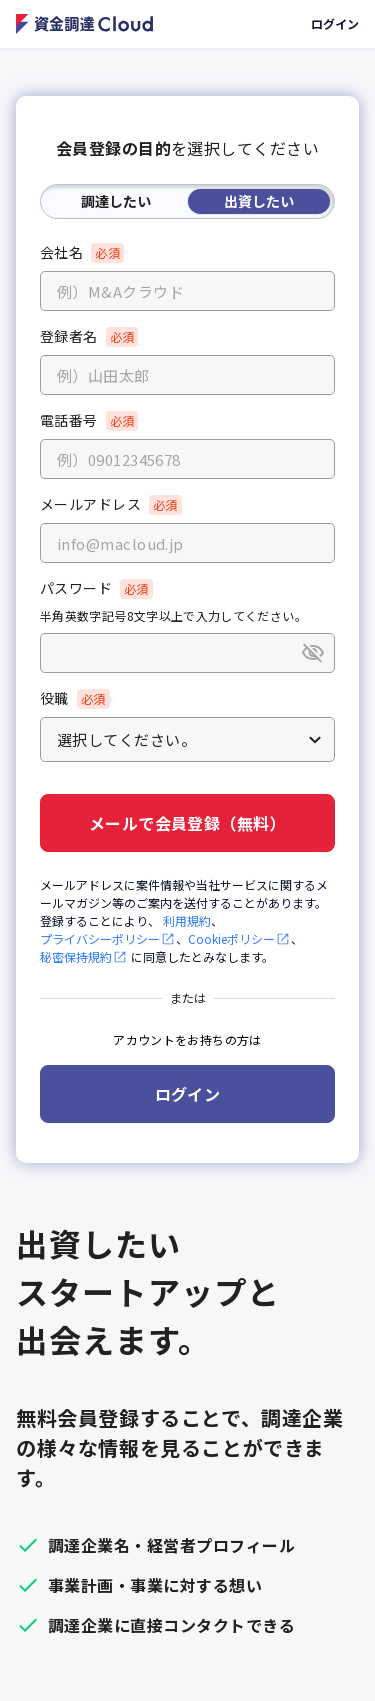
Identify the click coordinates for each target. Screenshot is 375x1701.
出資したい (259, 201)
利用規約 (187, 920)
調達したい (116, 201)
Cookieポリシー (239, 938)
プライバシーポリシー (108, 938)
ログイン (335, 23)
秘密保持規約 (84, 956)
